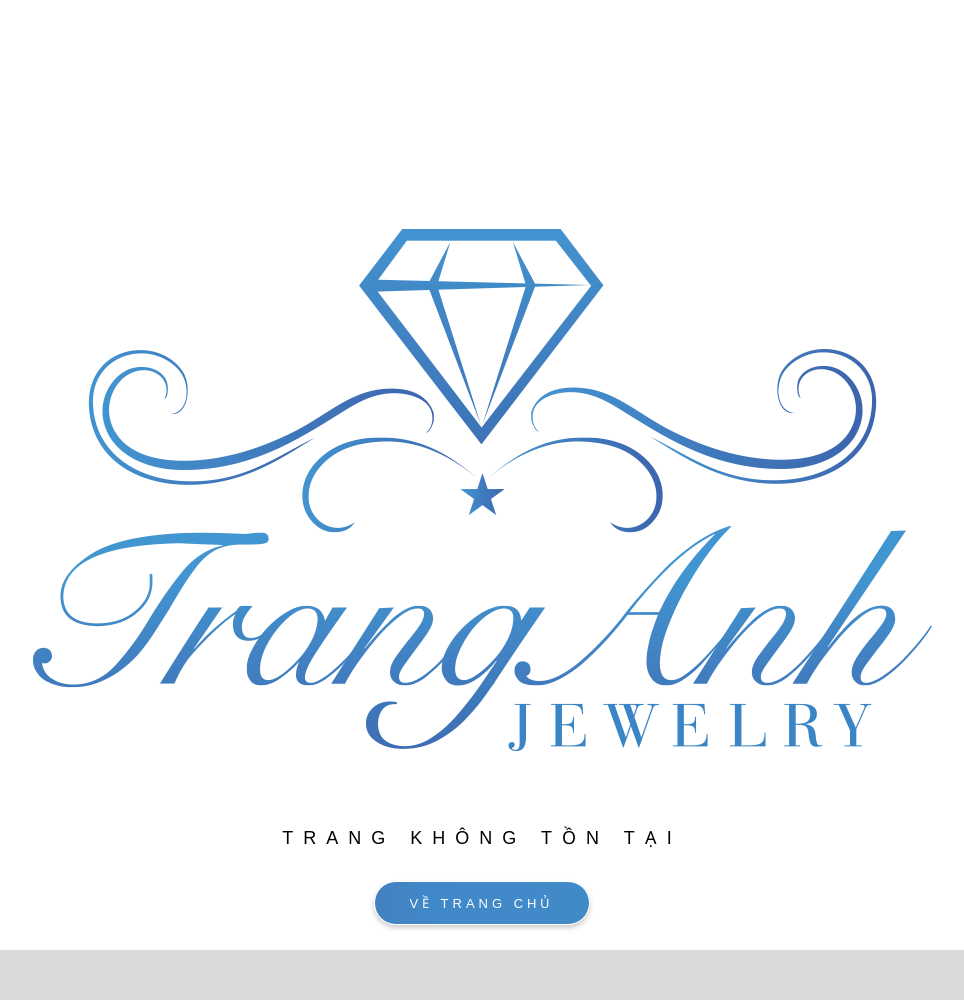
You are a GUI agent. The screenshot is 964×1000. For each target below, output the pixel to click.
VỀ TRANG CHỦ (482, 903)
